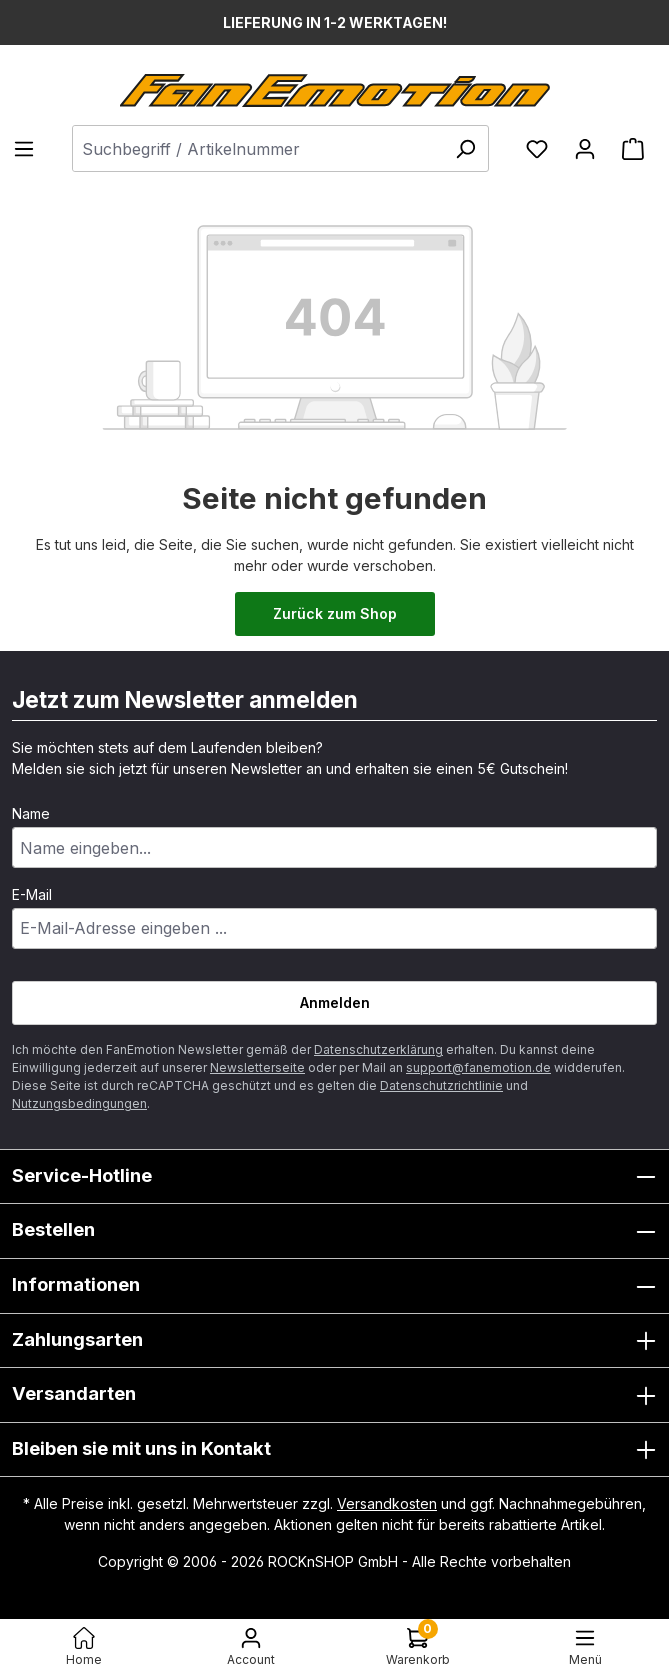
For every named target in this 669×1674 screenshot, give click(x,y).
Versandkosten (387, 1503)
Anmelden (335, 1002)
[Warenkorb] (633, 149)
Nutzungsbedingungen (79, 1103)
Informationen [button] (334, 1286)
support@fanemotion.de (478, 1067)
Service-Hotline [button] (334, 1177)
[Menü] (30, 149)
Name (31, 813)
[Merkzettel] (537, 149)
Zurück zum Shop (335, 613)
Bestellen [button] (334, 1231)
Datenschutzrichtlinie (441, 1085)
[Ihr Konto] (585, 149)
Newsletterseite (257, 1067)
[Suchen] (465, 148)
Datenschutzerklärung (378, 1049)
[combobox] (280, 148)
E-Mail (32, 894)
